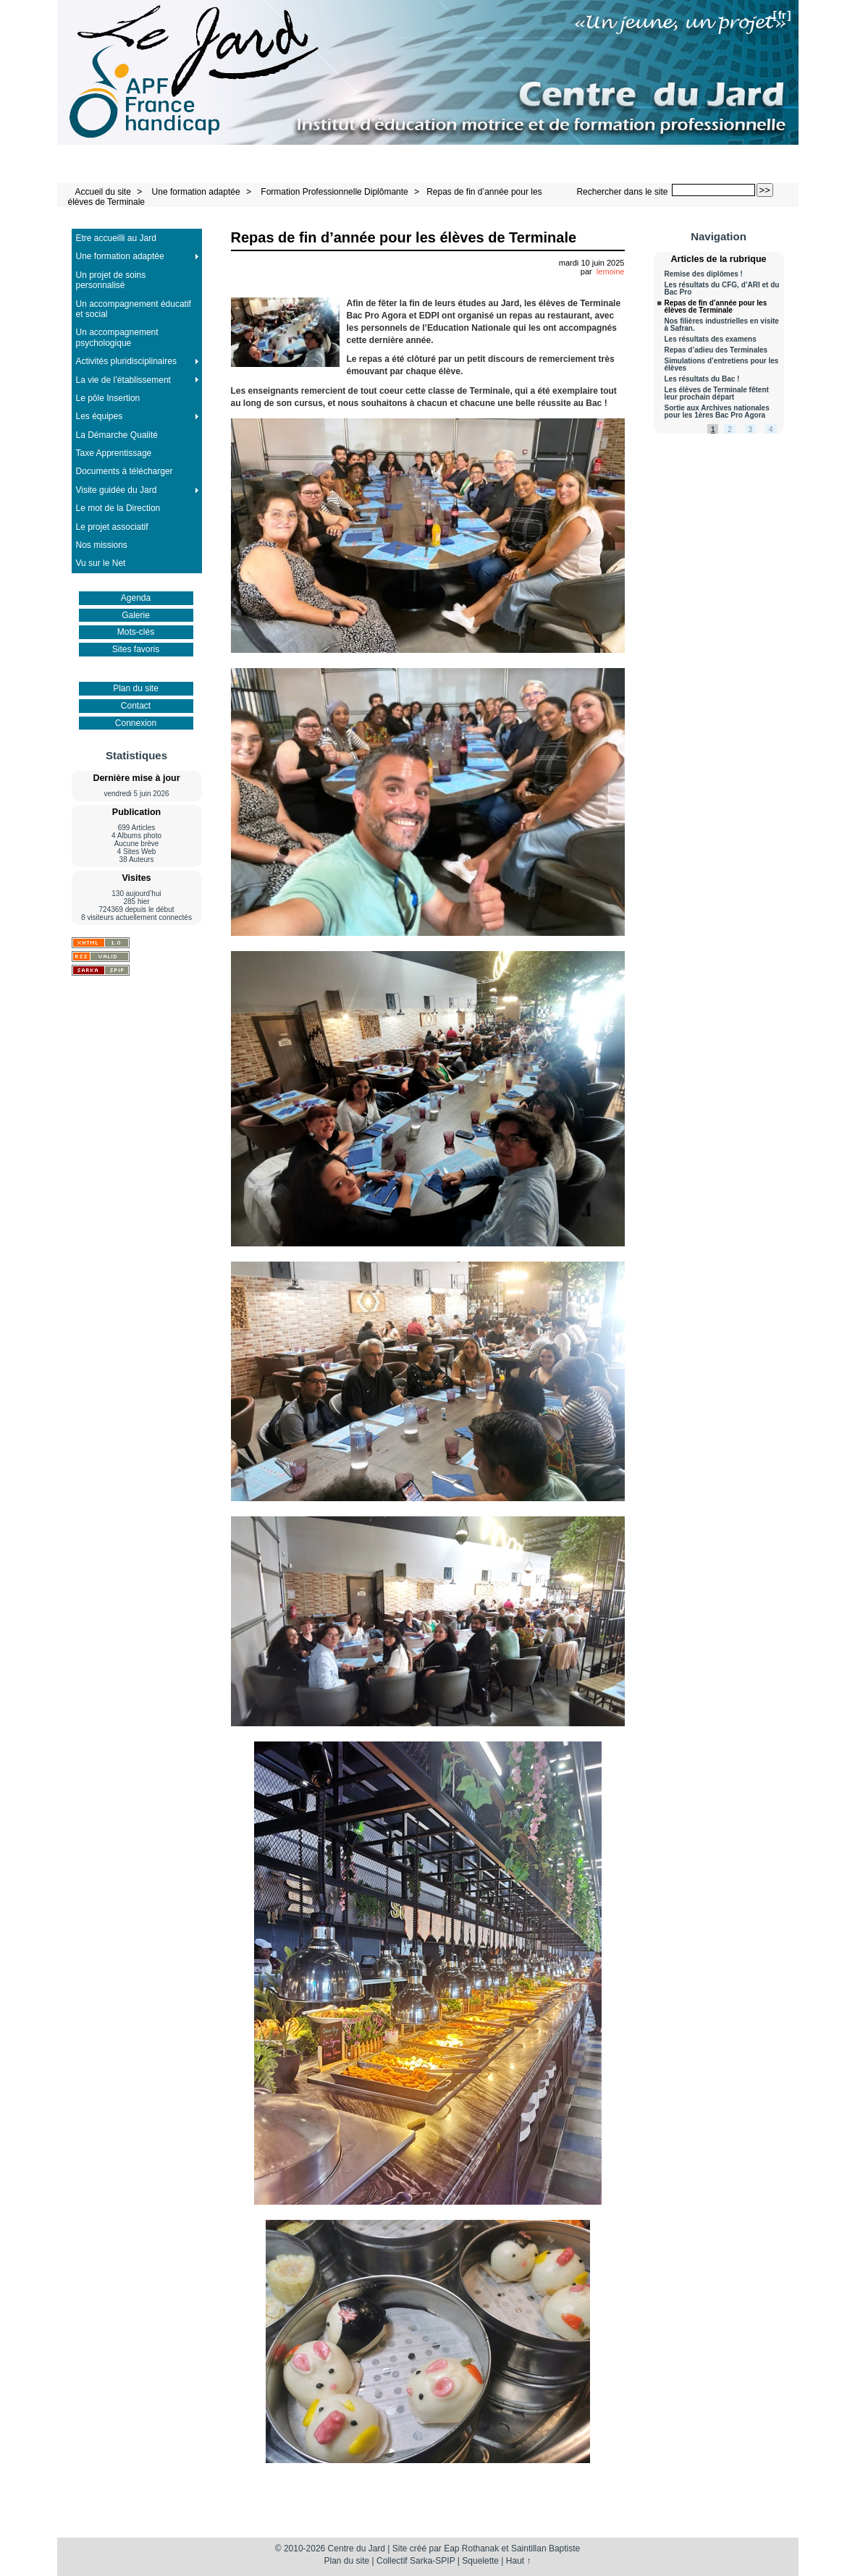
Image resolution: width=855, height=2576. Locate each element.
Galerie (136, 615)
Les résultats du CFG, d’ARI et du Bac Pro (722, 289)
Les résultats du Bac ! (702, 379)
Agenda (136, 598)
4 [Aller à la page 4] (771, 430)
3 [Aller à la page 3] (751, 430)
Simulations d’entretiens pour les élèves (722, 365)
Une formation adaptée (196, 192)
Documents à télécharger (124, 471)
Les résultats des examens (711, 339)
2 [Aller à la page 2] (730, 430)
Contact (136, 706)
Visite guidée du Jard (116, 490)
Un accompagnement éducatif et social (133, 309)
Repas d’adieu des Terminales (716, 350)
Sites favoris (135, 649)
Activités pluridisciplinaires (126, 361)
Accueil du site (103, 192)
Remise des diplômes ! (704, 274)
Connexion (135, 723)
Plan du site (136, 688)
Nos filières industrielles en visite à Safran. (722, 325)
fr (782, 15)
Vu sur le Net (101, 563)
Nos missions (101, 545)
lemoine (611, 271)
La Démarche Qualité (117, 435)
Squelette (480, 2561)
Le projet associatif (112, 527)
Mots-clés (135, 632)
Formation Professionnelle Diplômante (334, 192)
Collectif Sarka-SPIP (415, 2561)
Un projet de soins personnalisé (111, 280)
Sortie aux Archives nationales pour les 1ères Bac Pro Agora (717, 412)
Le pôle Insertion (108, 398)
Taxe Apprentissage (114, 453)
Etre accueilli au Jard (116, 238)
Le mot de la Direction (118, 508)
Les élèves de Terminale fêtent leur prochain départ (717, 394)
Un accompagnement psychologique (117, 337)
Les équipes (99, 416)
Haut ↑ (518, 2561)
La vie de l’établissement (123, 380)
